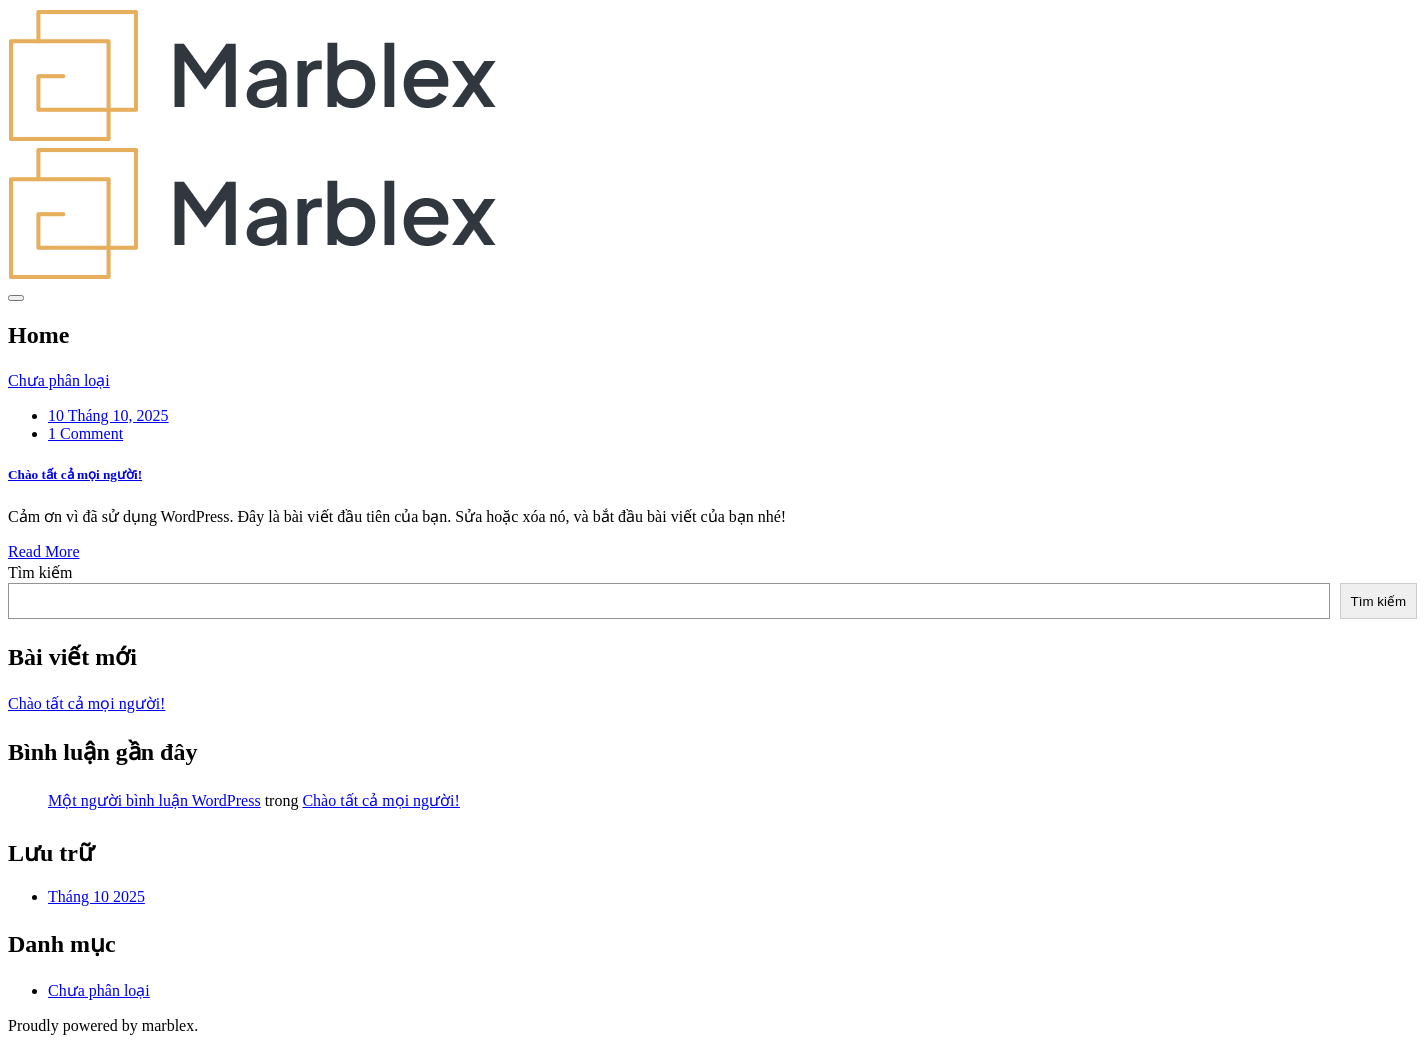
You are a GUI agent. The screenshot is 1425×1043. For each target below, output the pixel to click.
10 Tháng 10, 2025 (108, 415)
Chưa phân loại (59, 380)
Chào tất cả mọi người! (75, 474)
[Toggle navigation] (16, 298)
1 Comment (85, 433)
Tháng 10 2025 (96, 896)
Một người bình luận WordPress (154, 800)
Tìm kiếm (40, 572)
